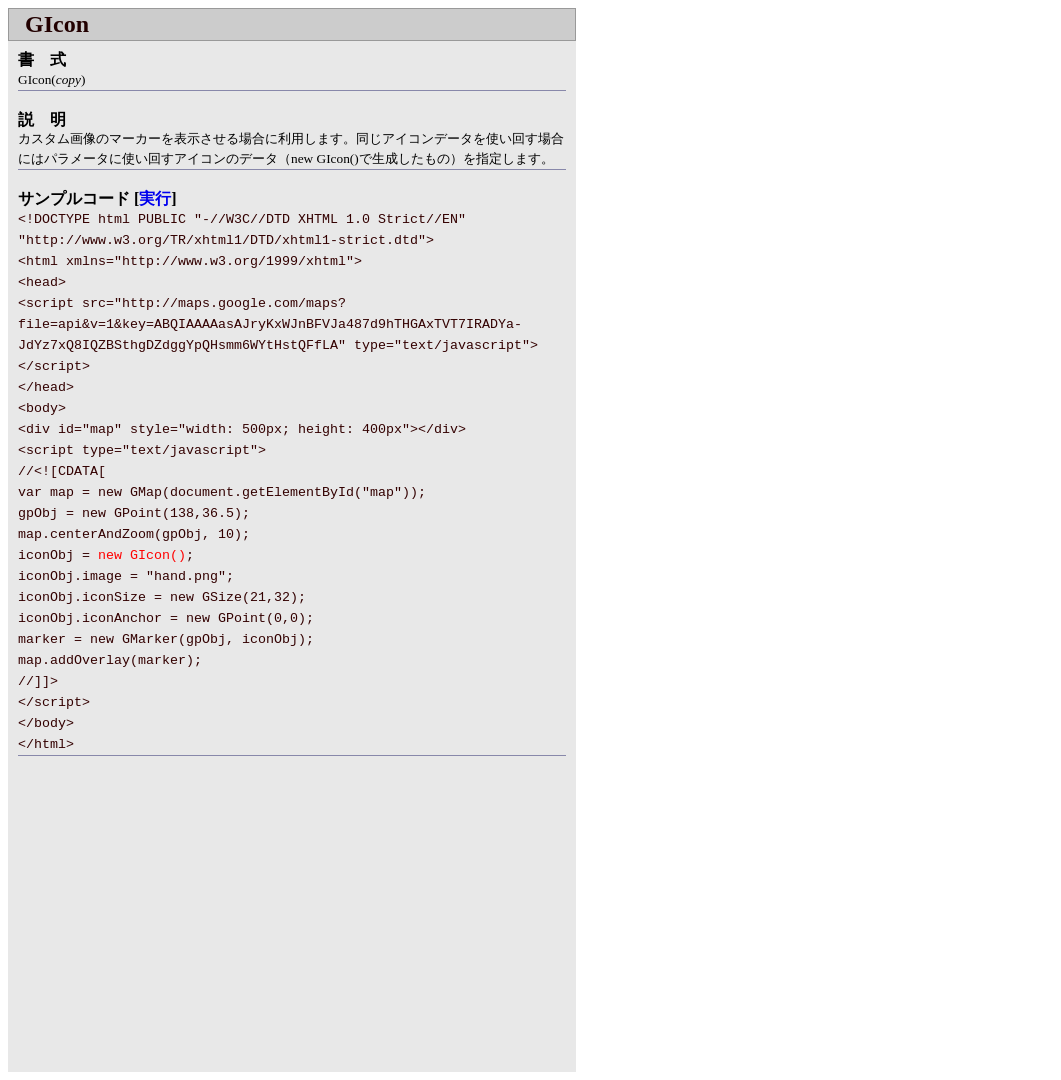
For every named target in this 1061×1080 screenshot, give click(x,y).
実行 (155, 198)
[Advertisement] (176, 926)
